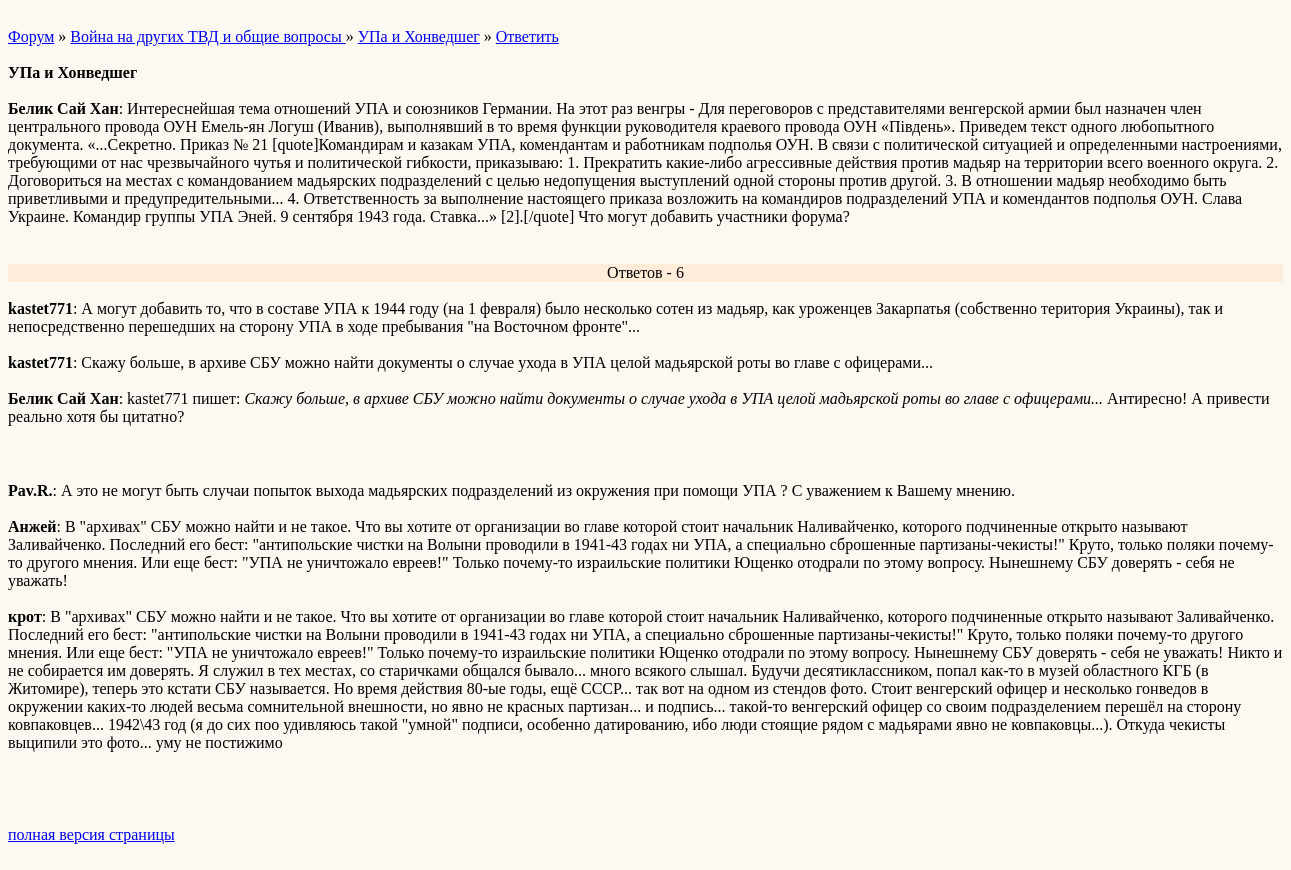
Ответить (527, 36)
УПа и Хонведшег (419, 36)
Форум (31, 36)
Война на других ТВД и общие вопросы (207, 36)
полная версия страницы (91, 834)
